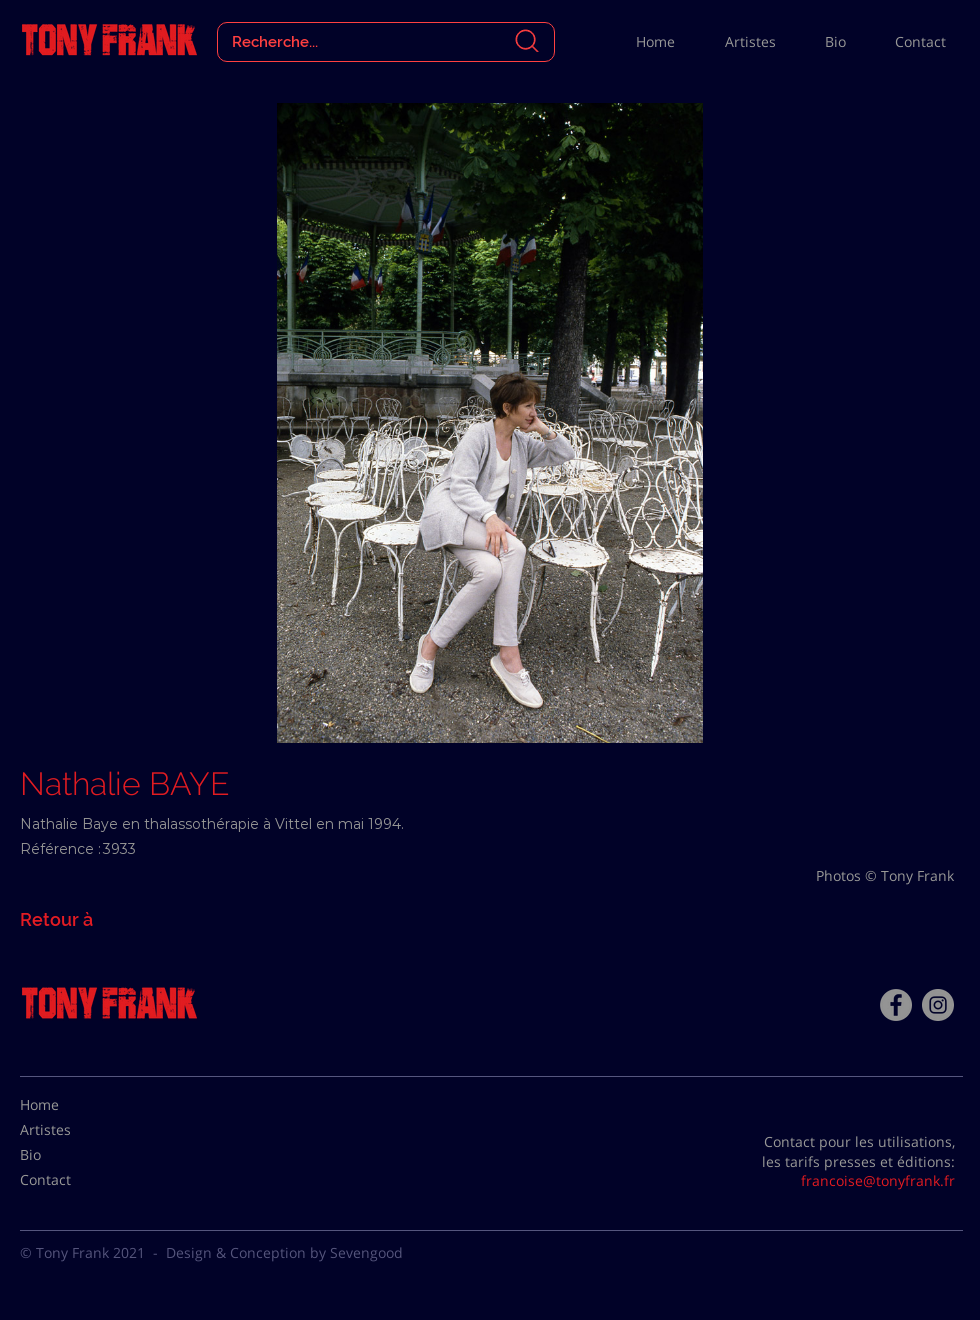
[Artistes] (70, 1130)
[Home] (70, 1105)
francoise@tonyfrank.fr (878, 1180)
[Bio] (70, 1155)
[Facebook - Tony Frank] (896, 1005)
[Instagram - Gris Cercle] (938, 1005)
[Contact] (70, 1180)
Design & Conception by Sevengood (284, 1252)
